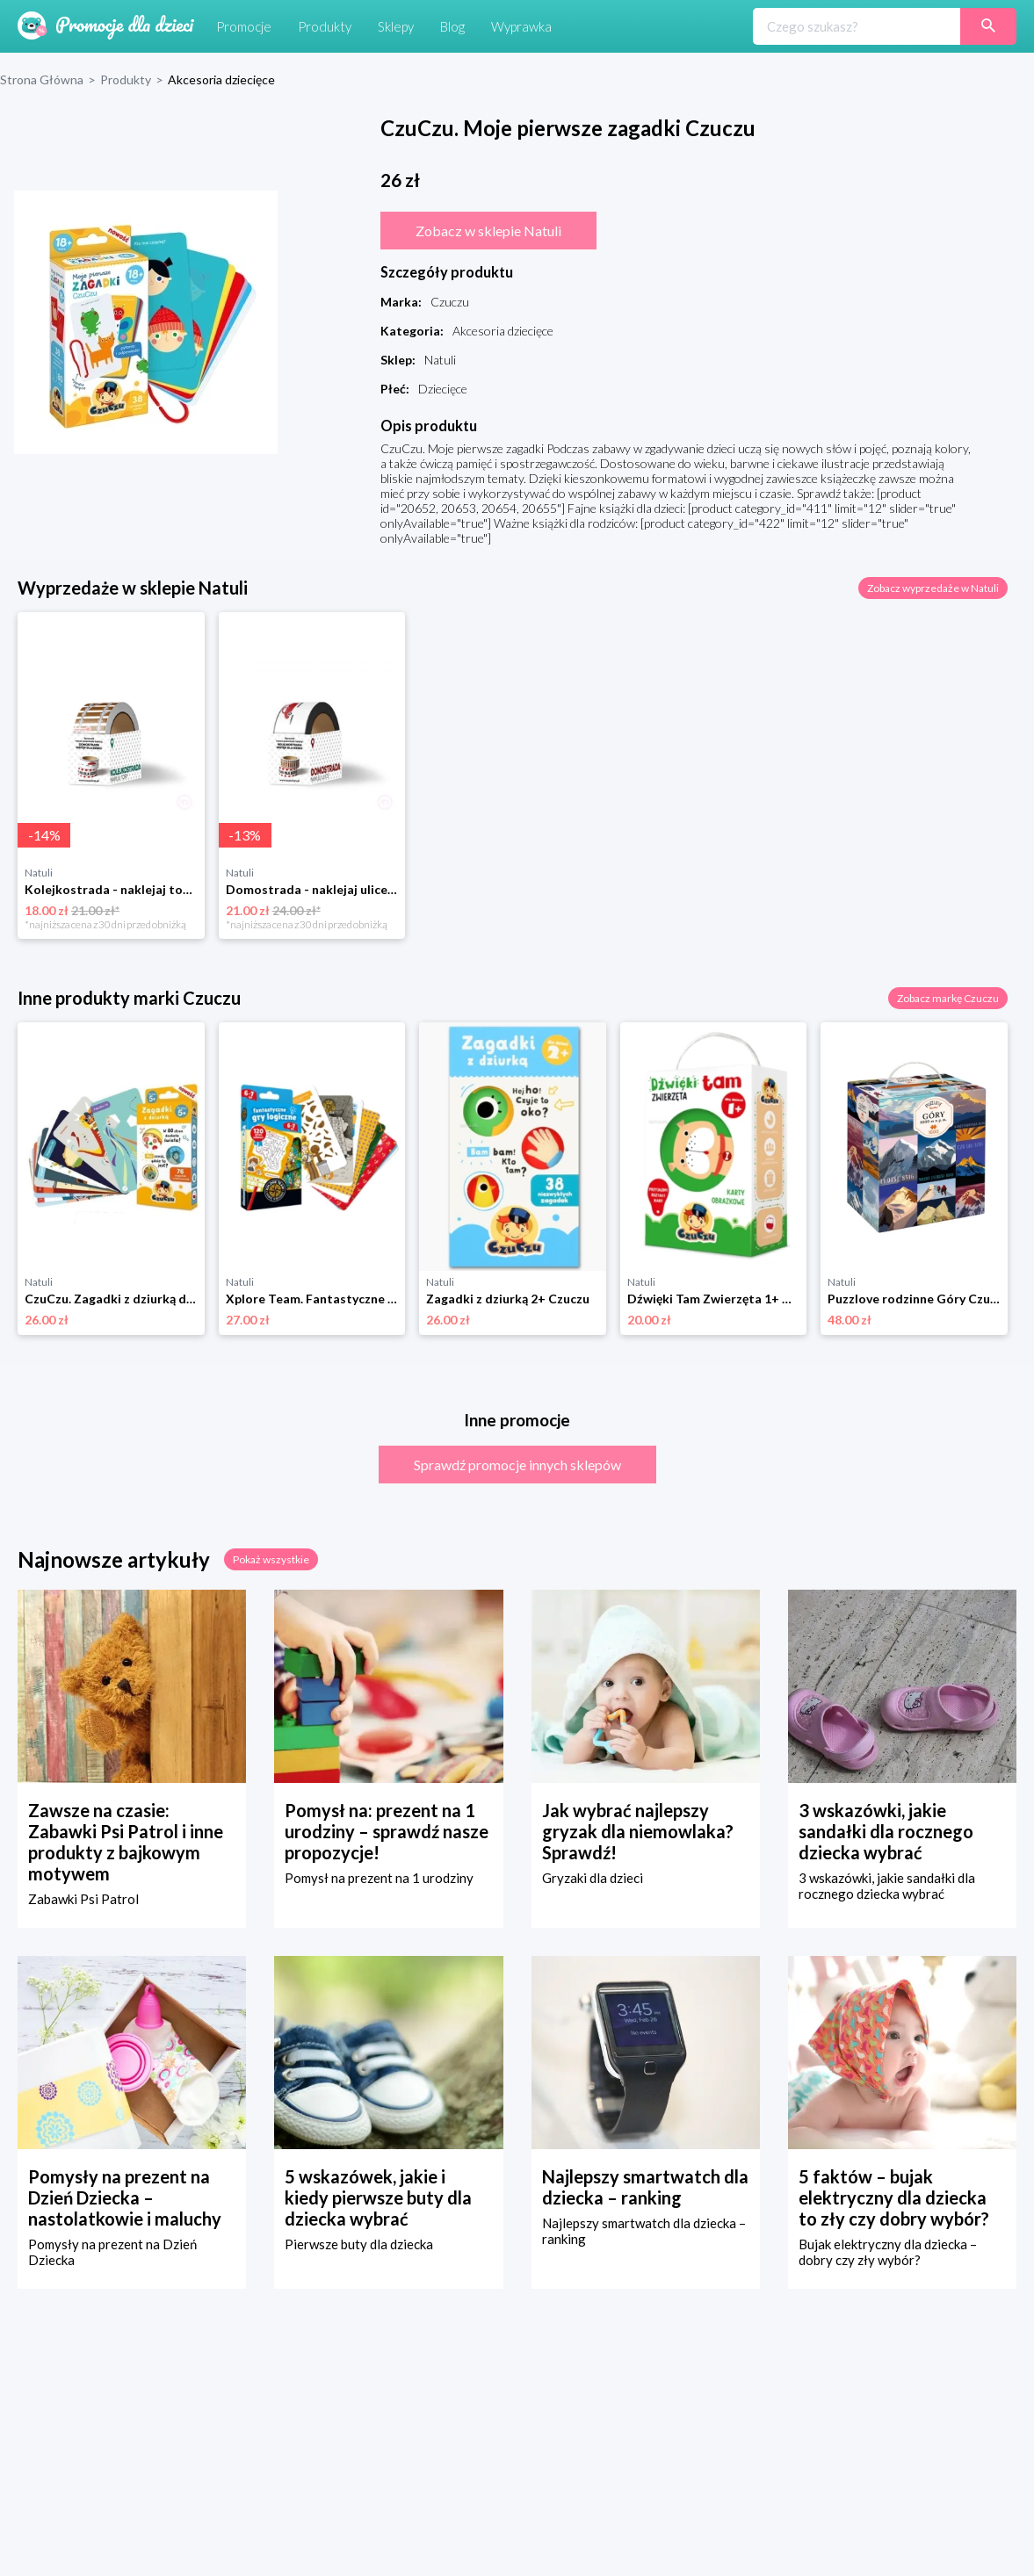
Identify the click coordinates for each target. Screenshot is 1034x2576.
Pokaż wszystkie (271, 1559)
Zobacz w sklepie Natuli (488, 230)
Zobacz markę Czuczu (948, 998)
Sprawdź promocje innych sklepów (517, 1464)
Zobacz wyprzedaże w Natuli (933, 588)
